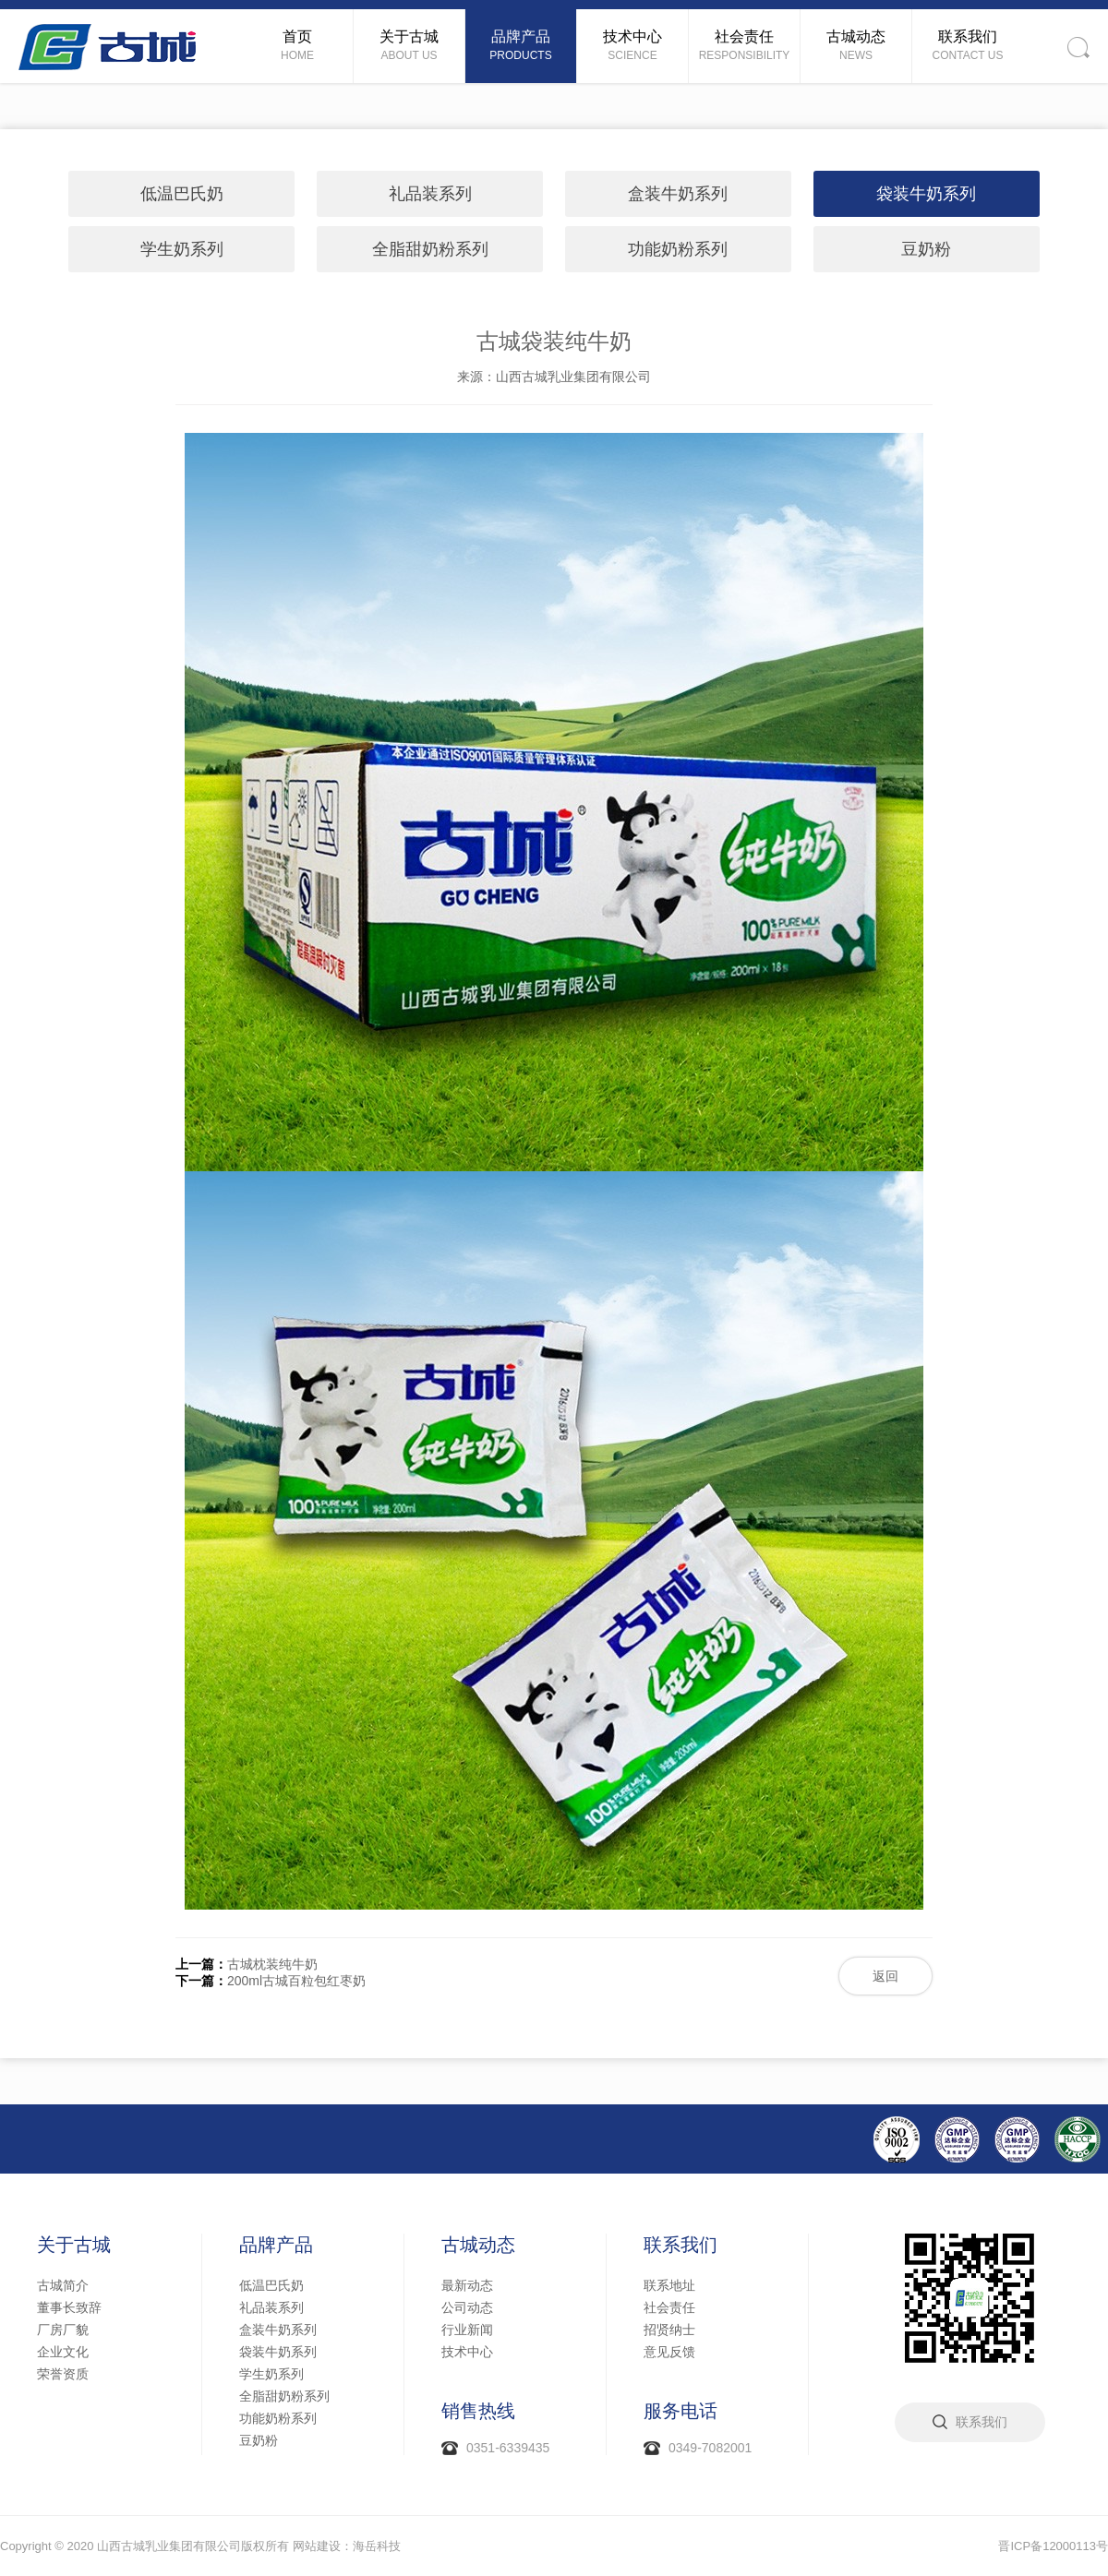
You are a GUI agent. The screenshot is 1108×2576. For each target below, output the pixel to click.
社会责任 (669, 2307)
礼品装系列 (430, 194)
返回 (885, 1976)
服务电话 (680, 2411)
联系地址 (669, 2285)
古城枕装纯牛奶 (272, 1964)
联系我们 (680, 2245)
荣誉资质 (63, 2373)
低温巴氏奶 (181, 194)
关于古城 (74, 2245)
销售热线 (478, 2411)
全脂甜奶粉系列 (430, 249)
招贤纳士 (669, 2329)
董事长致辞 (69, 2307)
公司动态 (467, 2307)
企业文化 (63, 2351)
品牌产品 (276, 2245)
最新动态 (467, 2285)
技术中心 (467, 2351)
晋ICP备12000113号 (1053, 2546)
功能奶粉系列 (678, 249)
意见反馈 (669, 2351)
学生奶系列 (181, 249)
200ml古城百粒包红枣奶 (296, 1980)
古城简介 (63, 2285)
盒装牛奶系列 (678, 194)
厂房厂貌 (63, 2329)
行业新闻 (467, 2329)
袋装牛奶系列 (926, 194)
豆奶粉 (926, 249)
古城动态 (478, 2245)
